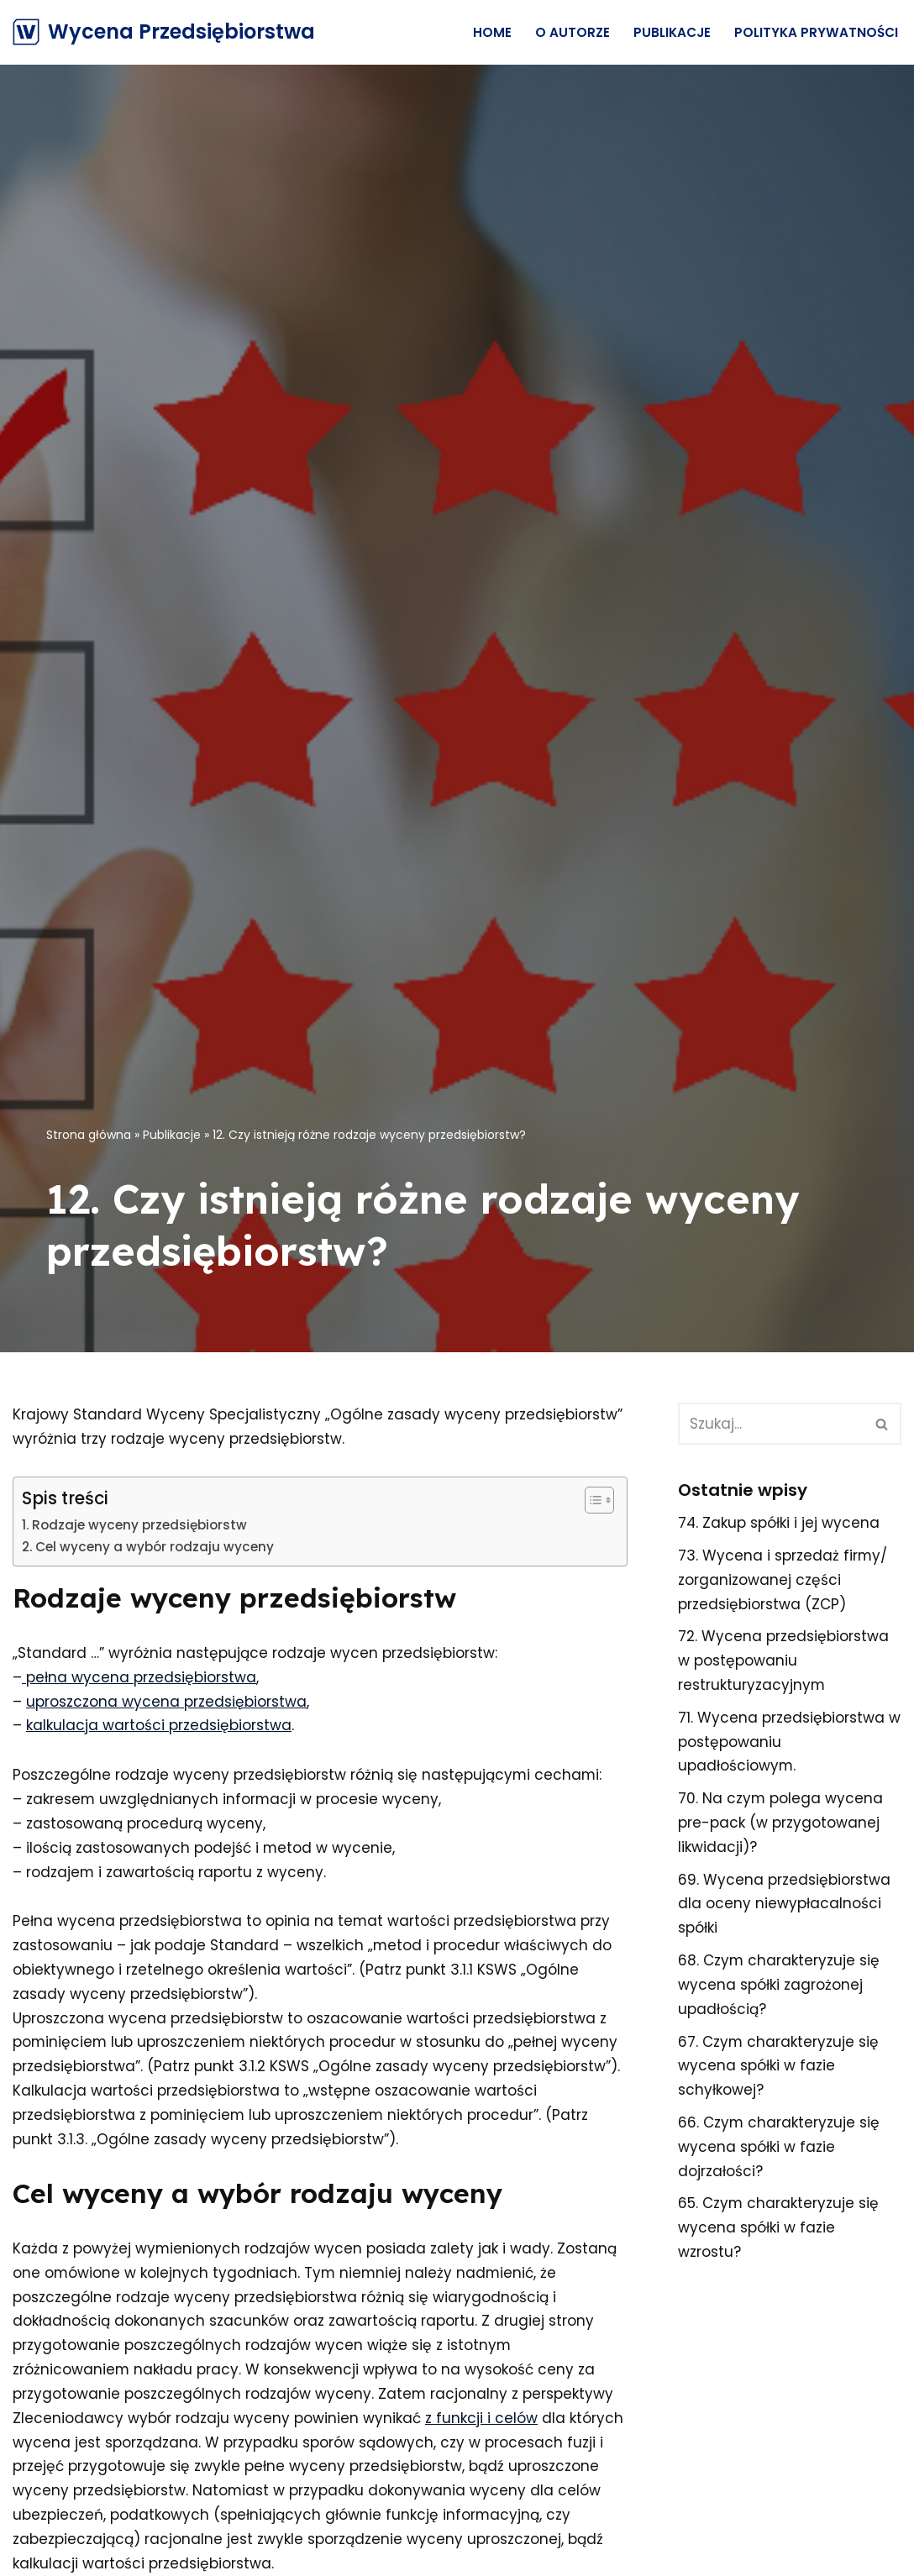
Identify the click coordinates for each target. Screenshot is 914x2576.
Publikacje (672, 32)
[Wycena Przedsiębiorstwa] (164, 32)
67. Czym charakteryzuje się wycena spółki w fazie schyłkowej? (779, 2067)
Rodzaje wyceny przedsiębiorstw (139, 1525)
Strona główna (88, 1134)
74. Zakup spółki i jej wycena (779, 1523)
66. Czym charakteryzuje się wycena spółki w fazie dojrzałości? (779, 2148)
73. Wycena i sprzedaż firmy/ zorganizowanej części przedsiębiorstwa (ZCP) (783, 1579)
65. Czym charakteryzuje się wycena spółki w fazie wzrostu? (779, 2229)
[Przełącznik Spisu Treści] (591, 1500)
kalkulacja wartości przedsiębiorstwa (159, 1726)
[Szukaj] (771, 1424)
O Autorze (572, 32)
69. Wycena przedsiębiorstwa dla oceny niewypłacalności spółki (784, 1904)
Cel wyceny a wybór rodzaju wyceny (154, 1547)
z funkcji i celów (481, 2420)
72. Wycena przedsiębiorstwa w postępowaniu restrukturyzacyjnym (783, 1661)
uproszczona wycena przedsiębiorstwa (166, 1702)
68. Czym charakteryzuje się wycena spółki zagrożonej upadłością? (779, 1985)
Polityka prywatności (816, 32)
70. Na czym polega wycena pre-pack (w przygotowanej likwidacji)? (781, 1823)
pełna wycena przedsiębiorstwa (139, 1677)
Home (492, 32)
